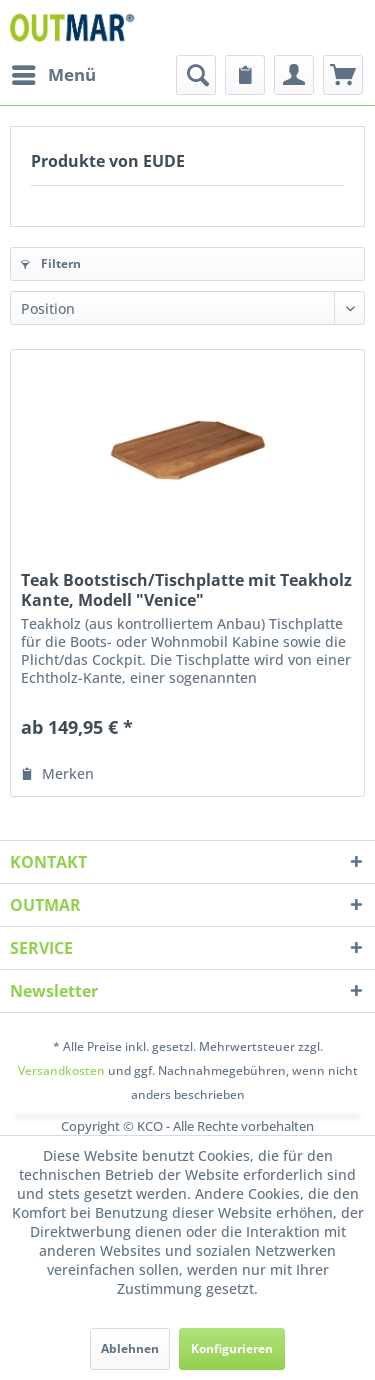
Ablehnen (130, 1348)
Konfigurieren (232, 1348)
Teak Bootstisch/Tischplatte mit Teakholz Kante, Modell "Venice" (186, 590)
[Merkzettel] (245, 75)
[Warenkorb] (343, 75)
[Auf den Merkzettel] (57, 774)
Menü (54, 72)
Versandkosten (61, 1070)
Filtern (51, 263)
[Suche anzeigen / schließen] (196, 75)
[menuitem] (53, 75)
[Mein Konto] (294, 75)
